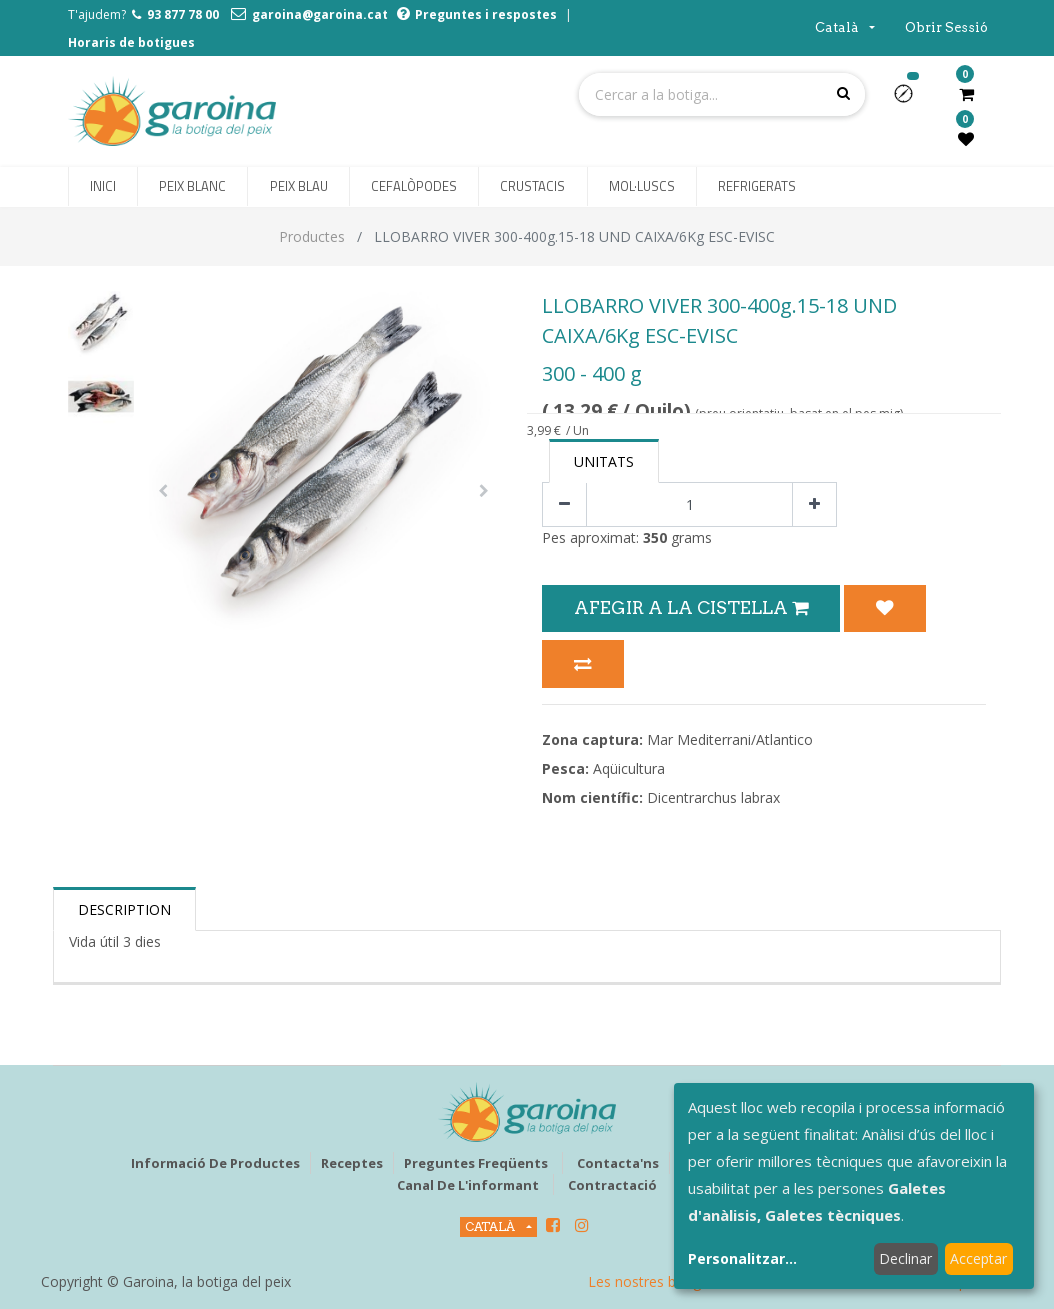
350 (655, 537)
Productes (312, 236)
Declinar (905, 1258)
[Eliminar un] (564, 504)
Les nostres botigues (656, 1281)
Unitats (604, 461)
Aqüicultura (629, 768)
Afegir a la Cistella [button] (691, 607)
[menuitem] (103, 187)
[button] (911, 100)
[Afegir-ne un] (814, 504)
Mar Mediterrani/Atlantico (730, 739)
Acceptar (978, 1258)
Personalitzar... (742, 1258)
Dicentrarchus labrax (713, 797)
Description (124, 909)
